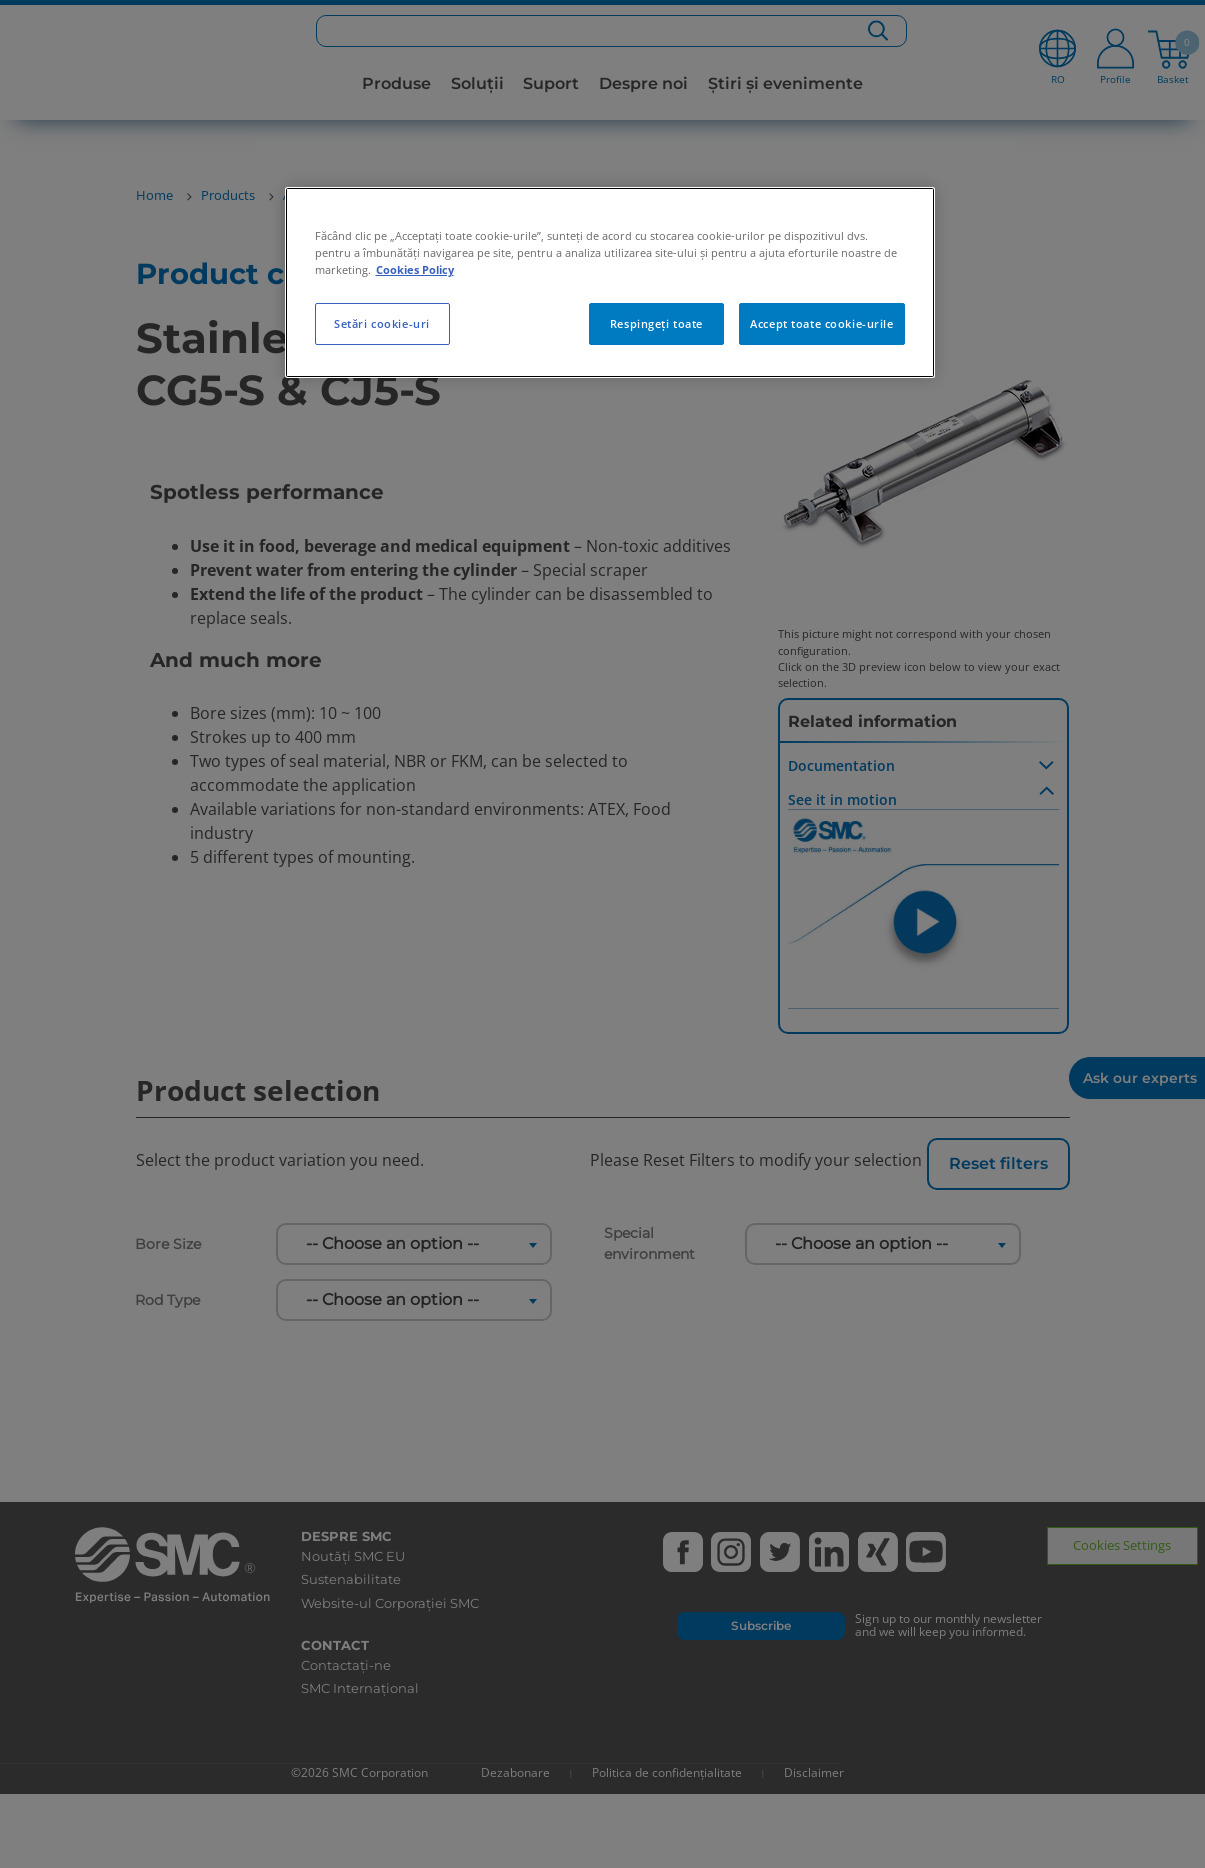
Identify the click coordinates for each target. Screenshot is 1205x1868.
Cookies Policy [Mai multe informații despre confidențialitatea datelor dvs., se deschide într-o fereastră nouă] (415, 269)
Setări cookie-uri (382, 323)
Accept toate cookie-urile (821, 323)
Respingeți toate (656, 323)
